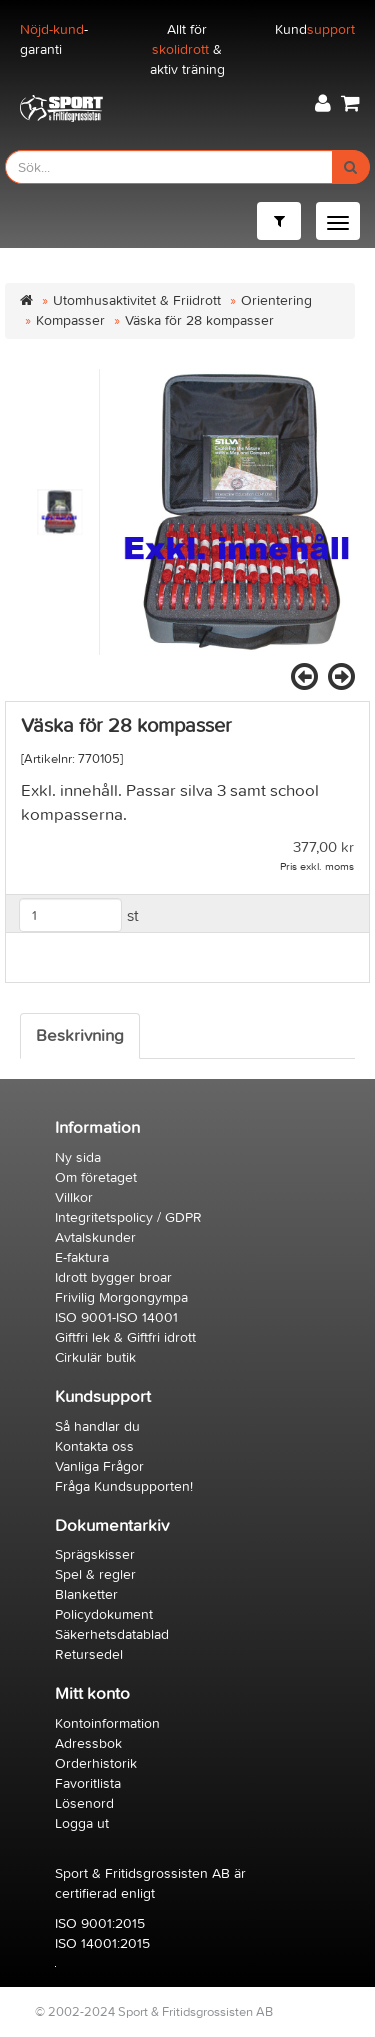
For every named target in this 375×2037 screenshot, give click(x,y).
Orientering (276, 300)
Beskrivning (80, 1036)
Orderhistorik (96, 1763)
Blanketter (86, 1594)
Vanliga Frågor (99, 1466)
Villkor (74, 1197)
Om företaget (96, 1177)
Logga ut (82, 1823)
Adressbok (88, 1743)
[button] (323, 103)
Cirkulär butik (95, 1357)
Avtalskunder (95, 1237)
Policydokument (104, 1614)
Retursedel (89, 1654)
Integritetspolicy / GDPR (128, 1217)
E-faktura (82, 1257)
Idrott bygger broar (113, 1277)
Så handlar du (97, 1426)
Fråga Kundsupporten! (124, 1486)
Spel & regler (95, 1574)
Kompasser (70, 320)
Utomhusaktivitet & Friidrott (137, 300)
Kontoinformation (107, 1723)
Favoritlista (88, 1783)
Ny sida (78, 1157)
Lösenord (84, 1803)
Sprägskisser (95, 1554)
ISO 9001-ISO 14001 (116, 1317)
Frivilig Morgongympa (121, 1297)
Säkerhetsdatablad (112, 1634)
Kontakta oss (94, 1446)
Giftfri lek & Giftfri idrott (125, 1337)
